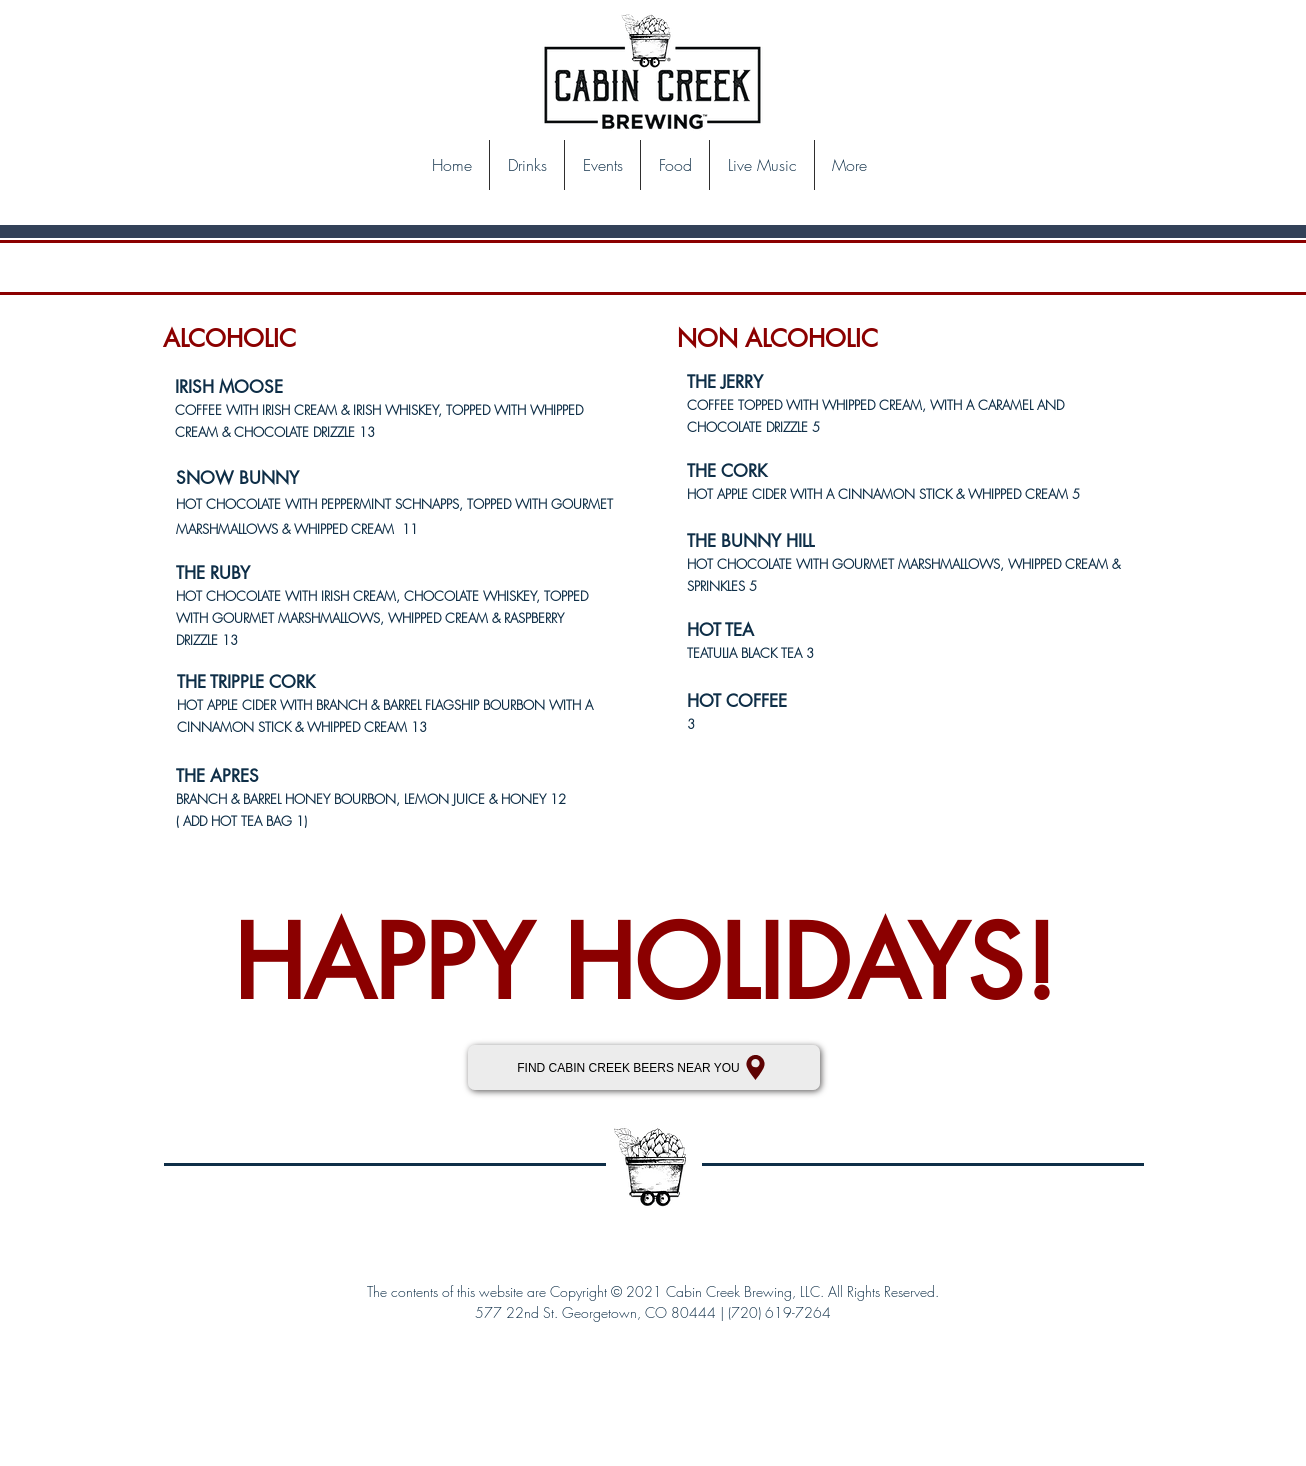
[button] (527, 165)
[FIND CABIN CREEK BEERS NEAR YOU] (644, 1067)
